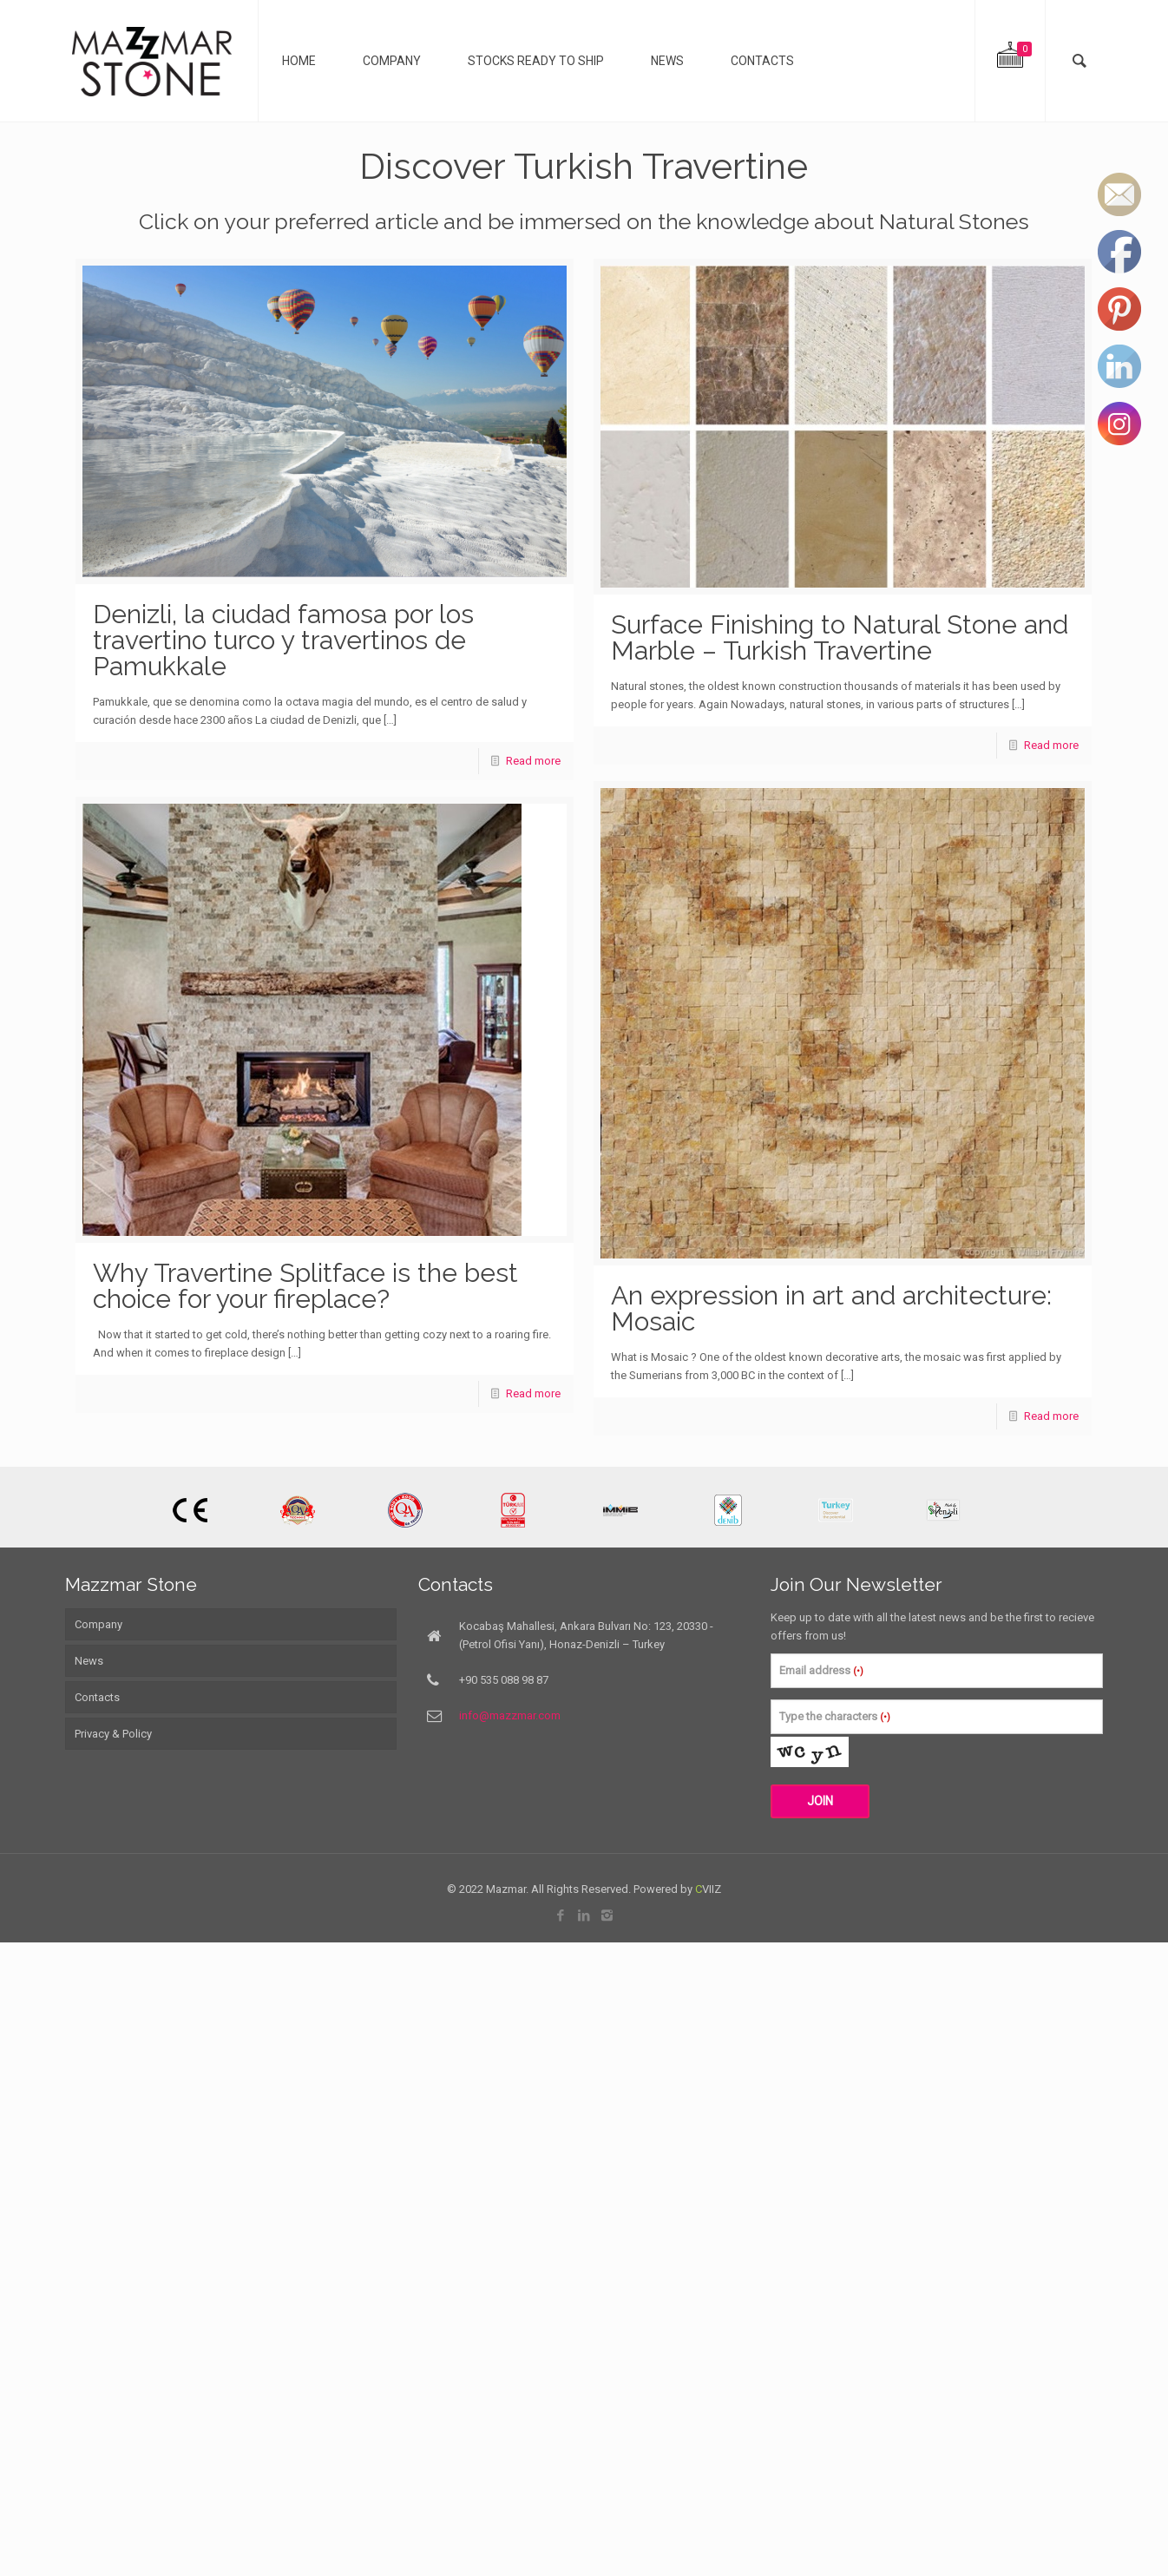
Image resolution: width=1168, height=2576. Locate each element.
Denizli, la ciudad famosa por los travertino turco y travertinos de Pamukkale (283, 640)
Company (98, 1624)
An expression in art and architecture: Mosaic (831, 1308)
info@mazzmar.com (510, 1715)
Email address (821, 1670)
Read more (533, 760)
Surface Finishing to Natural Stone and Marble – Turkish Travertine (839, 637)
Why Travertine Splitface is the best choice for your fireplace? (305, 1286)
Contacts (97, 1697)
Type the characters (834, 1716)
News (89, 1660)
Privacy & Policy (113, 1733)
